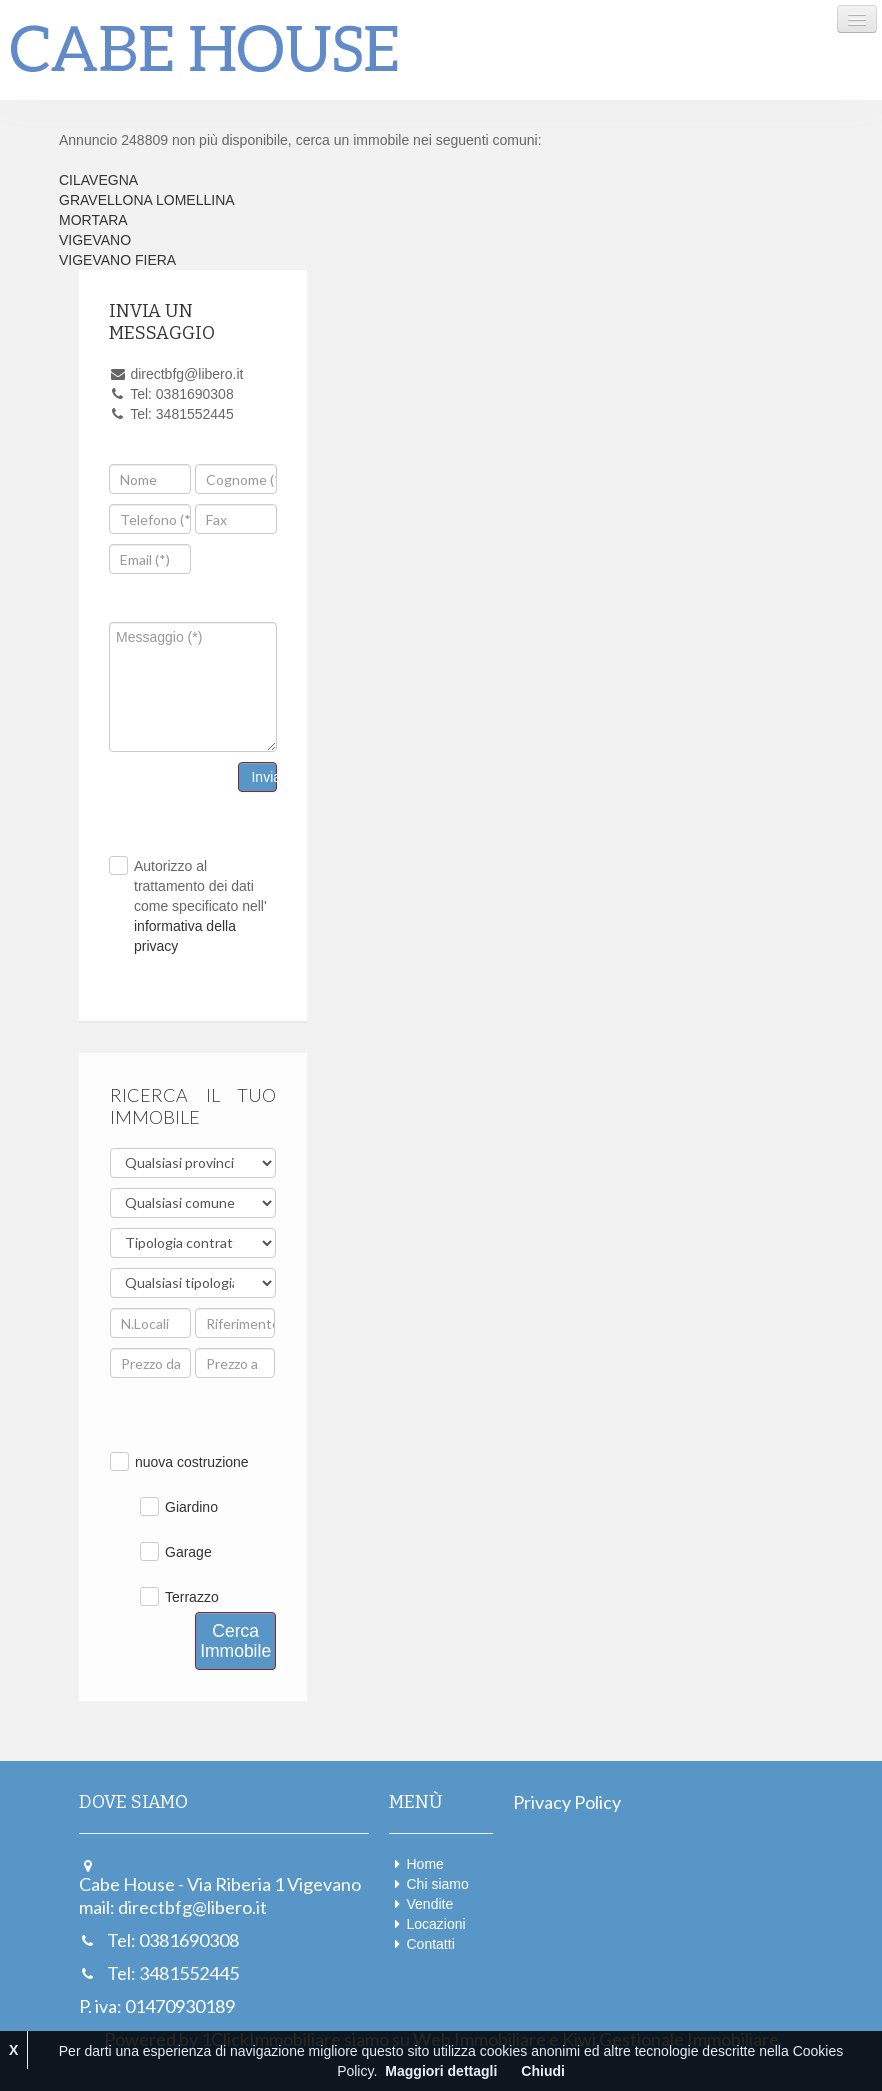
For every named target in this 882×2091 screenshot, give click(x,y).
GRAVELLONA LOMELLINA (147, 200)
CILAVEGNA (98, 180)
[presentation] (274, 564)
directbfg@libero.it (192, 1907)
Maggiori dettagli (441, 2071)
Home (425, 1864)
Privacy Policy (567, 1802)
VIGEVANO (95, 240)
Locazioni (436, 1924)
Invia (264, 777)
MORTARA (93, 220)
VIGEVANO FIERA (117, 260)
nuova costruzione (192, 1462)
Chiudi (543, 2071)
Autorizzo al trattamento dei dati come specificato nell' (200, 906)
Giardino (191, 1507)
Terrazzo (192, 1597)
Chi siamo (438, 1884)
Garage (188, 1552)
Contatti (431, 1944)
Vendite (430, 1904)
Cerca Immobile (235, 1641)
